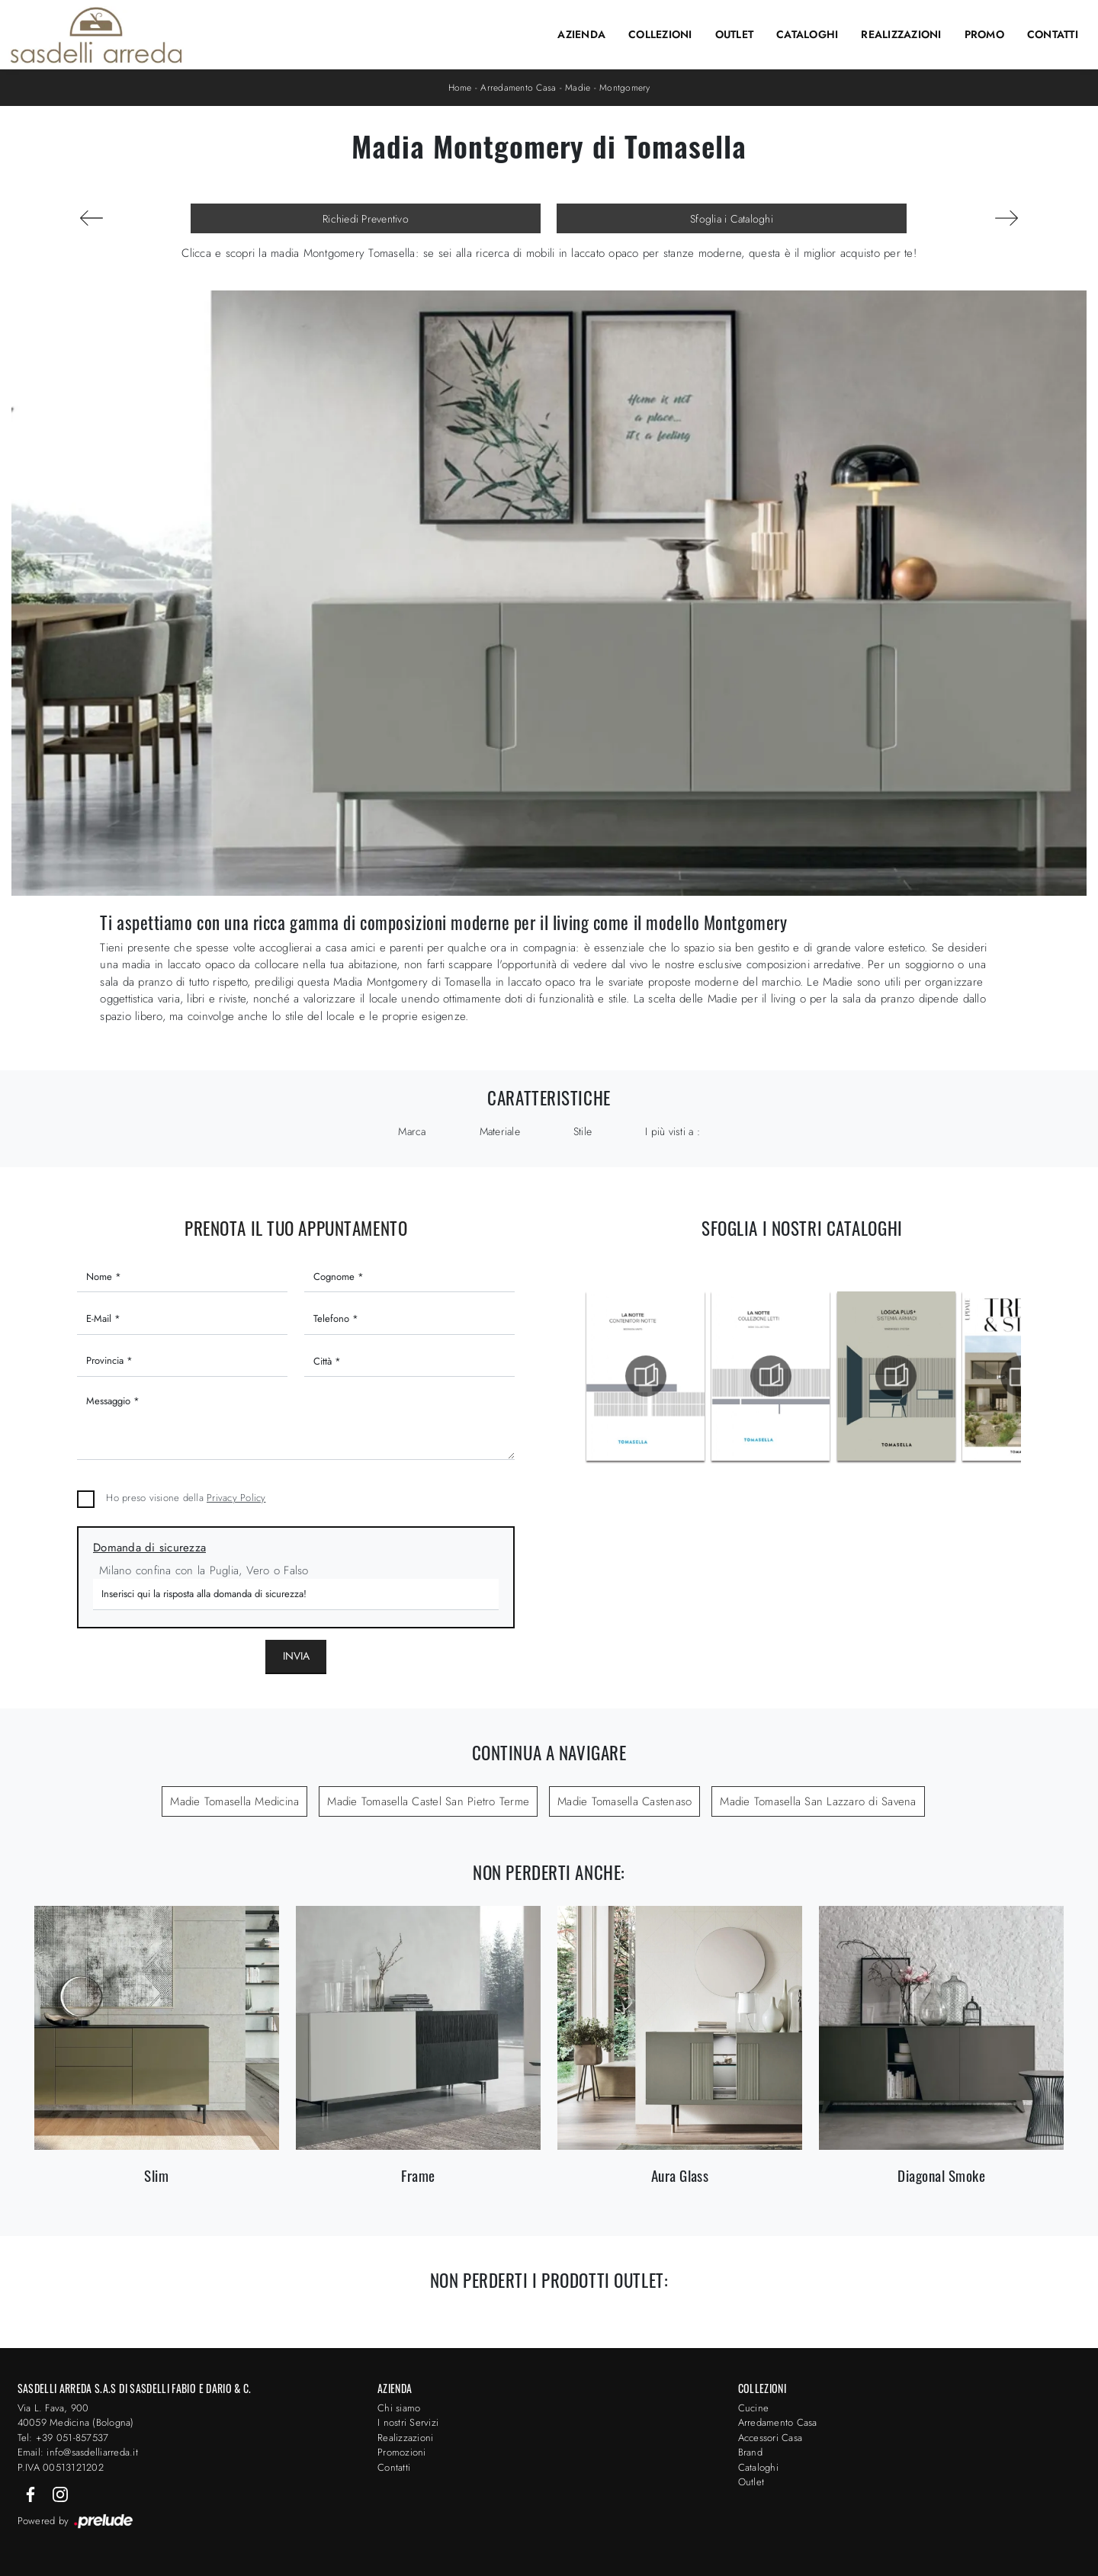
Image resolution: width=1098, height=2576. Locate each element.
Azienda (581, 34)
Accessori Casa (770, 2437)
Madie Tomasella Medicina (234, 1801)
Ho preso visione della (185, 1497)
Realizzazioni (901, 34)
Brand (750, 2452)
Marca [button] (411, 1131)
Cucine (753, 2408)
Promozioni (401, 2452)
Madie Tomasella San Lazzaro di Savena (818, 1801)
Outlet (734, 34)
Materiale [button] (500, 1131)
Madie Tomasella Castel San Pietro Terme (428, 1801)
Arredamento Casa (518, 88)
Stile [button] (582, 1131)
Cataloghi (807, 34)
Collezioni (660, 34)
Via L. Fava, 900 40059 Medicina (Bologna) (76, 2415)
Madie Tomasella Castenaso (624, 1801)
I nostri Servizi (407, 2422)
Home (460, 88)
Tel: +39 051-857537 (63, 2437)
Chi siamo (398, 2408)
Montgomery (624, 88)
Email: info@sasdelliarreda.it (78, 2452)
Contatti (1052, 34)
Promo (984, 34)
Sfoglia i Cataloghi (731, 218)
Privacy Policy (236, 1497)
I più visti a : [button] (672, 1131)
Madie (577, 88)
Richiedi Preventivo (366, 218)
